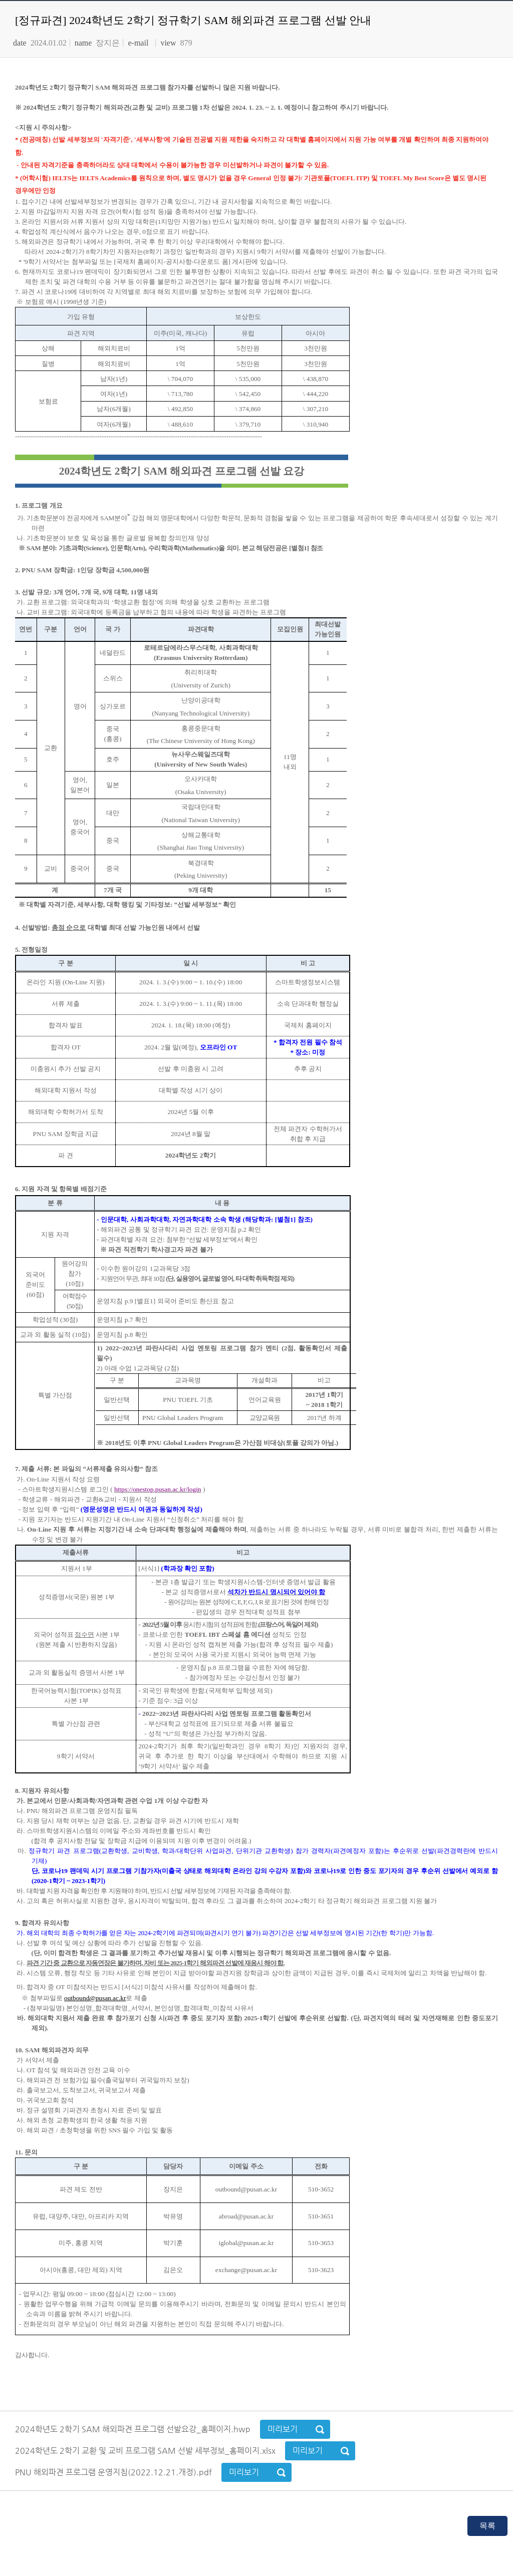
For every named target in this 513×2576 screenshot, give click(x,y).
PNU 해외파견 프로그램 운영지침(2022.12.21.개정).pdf (114, 2472)
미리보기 (283, 2429)
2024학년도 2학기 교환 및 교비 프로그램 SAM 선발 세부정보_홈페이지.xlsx (146, 2450)
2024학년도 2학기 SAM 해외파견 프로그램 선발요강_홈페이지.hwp (133, 2429)
